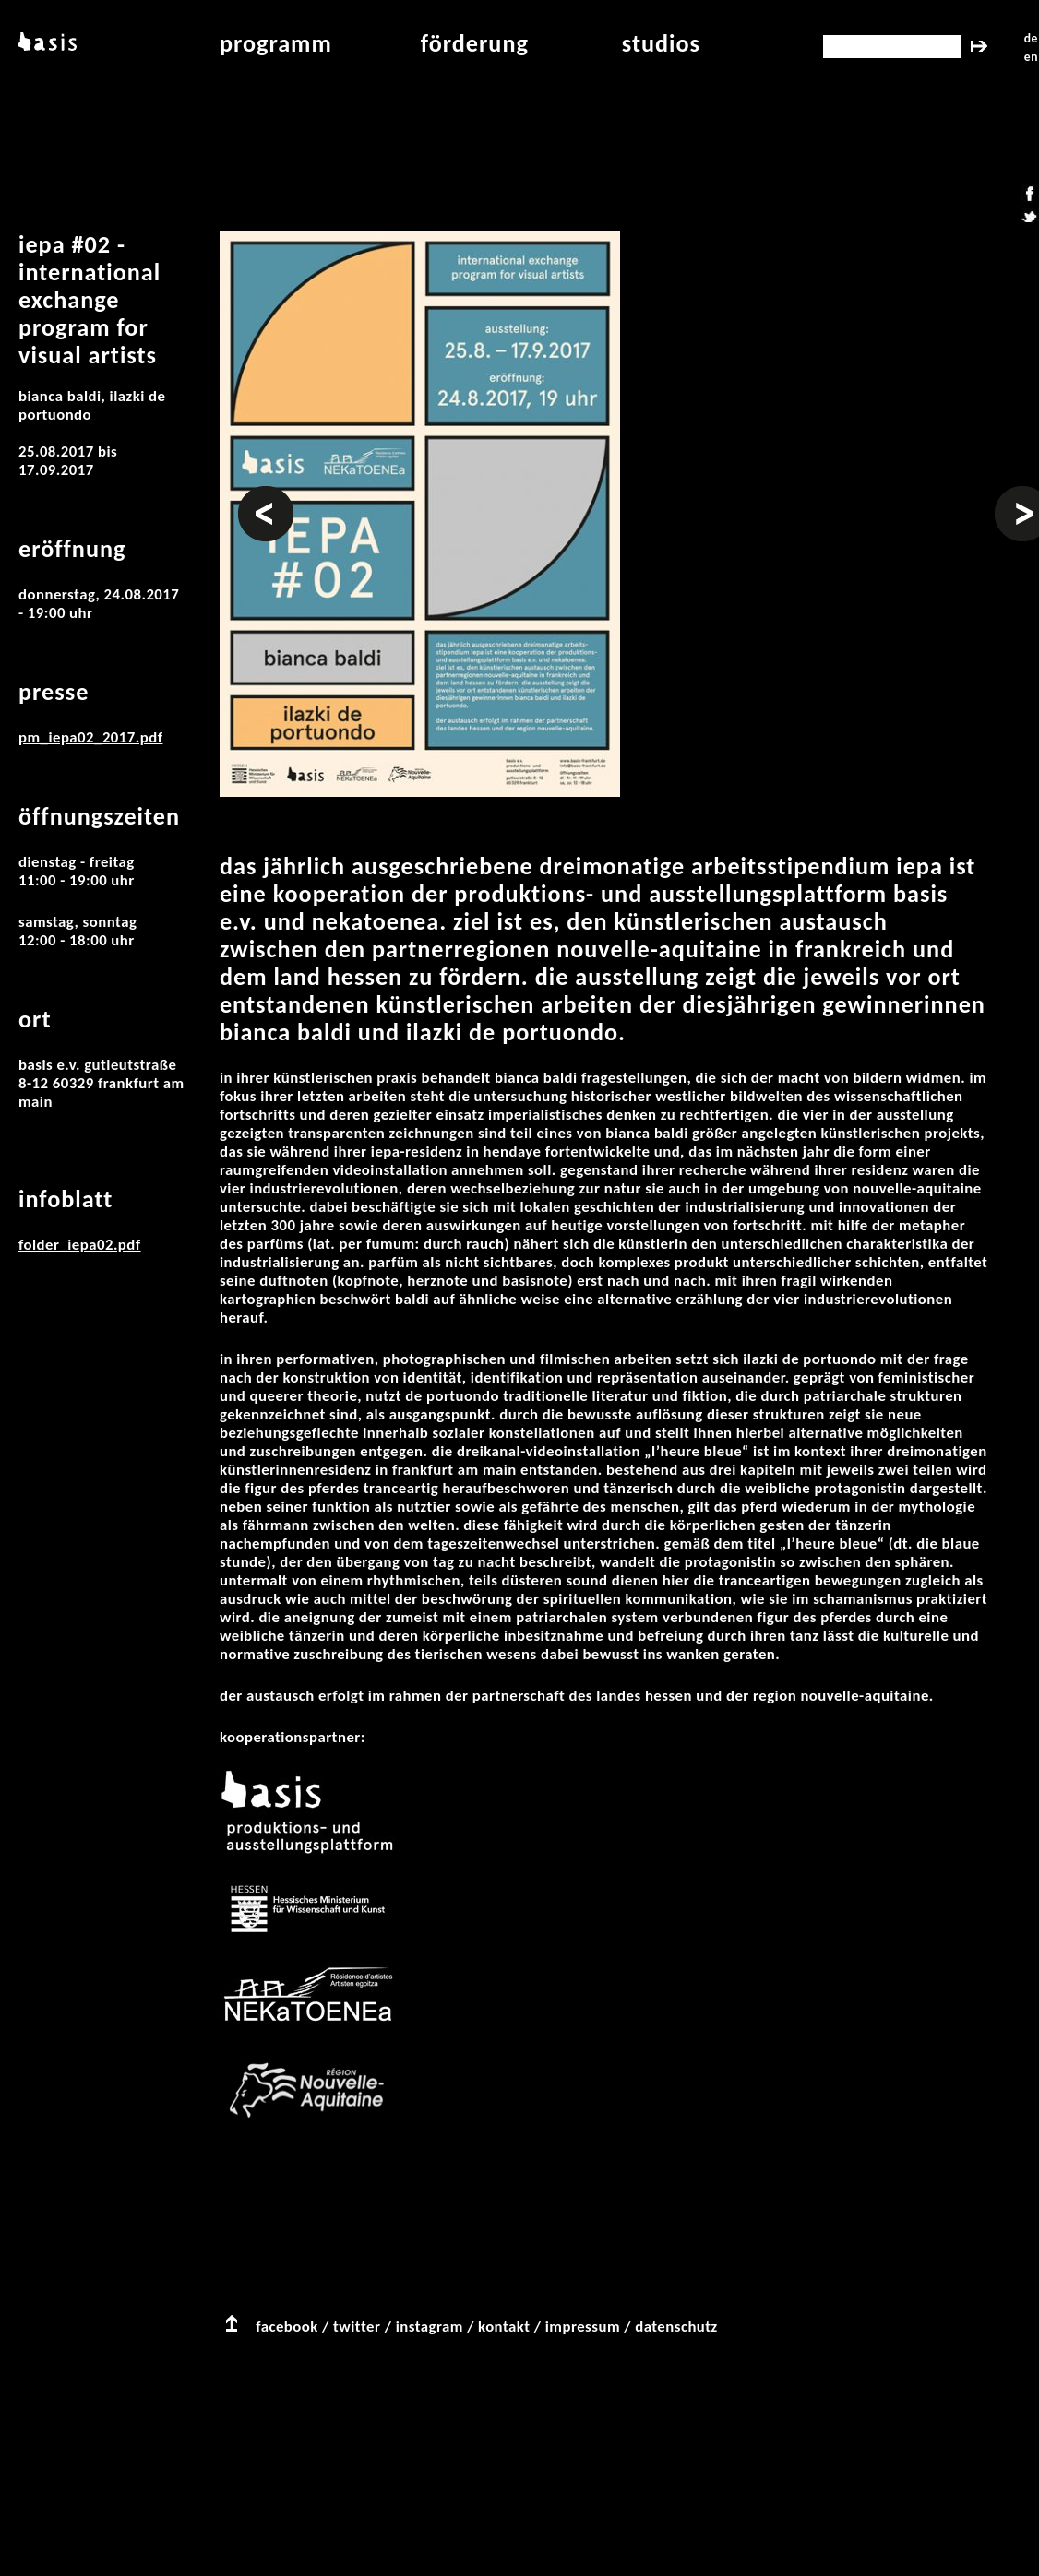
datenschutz (676, 2326)
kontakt (504, 2326)
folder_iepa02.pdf (79, 1244)
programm (276, 43)
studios (661, 43)
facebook (287, 2326)
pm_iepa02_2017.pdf (90, 737)
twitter (356, 2326)
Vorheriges (265, 495)
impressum (582, 2326)
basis (45, 43)
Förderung (475, 43)
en (1031, 57)
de (1031, 38)
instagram (429, 2326)
